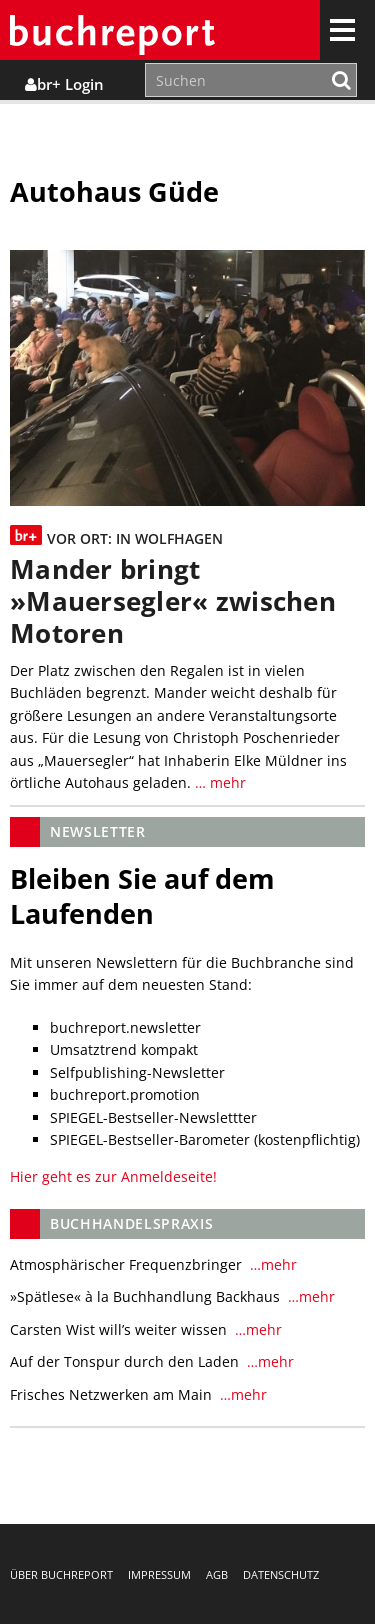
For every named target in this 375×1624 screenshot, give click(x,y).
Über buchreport (61, 1574)
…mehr (271, 1264)
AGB (217, 1574)
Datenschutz (281, 1574)
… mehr (218, 782)
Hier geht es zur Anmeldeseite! (113, 1176)
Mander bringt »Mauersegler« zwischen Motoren (173, 601)
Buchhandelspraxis (131, 1223)
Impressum (159, 1574)
